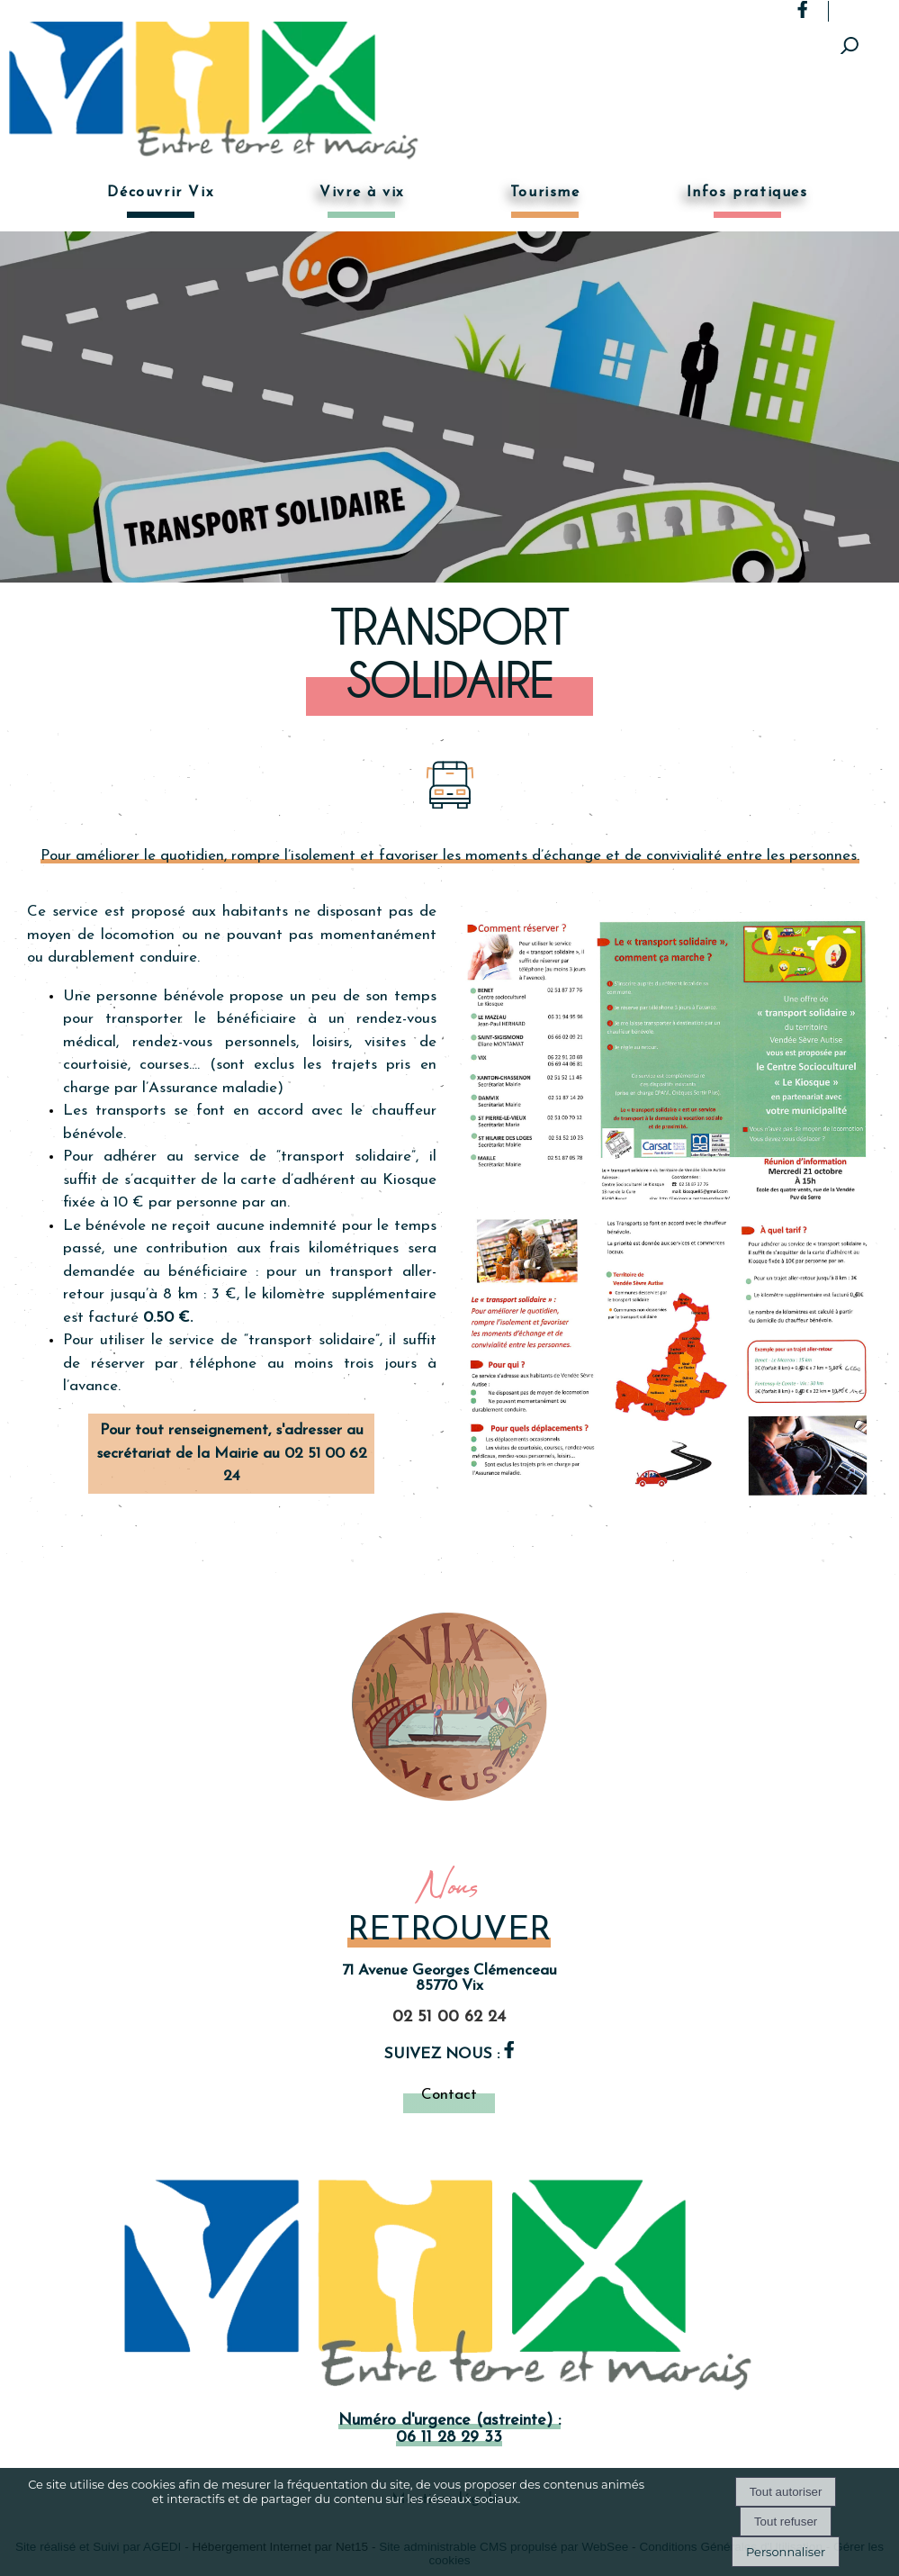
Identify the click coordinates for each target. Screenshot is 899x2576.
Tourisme (545, 192)
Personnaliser (785, 2551)
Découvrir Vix (160, 192)
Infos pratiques (747, 192)
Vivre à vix (361, 192)
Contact (449, 2094)
